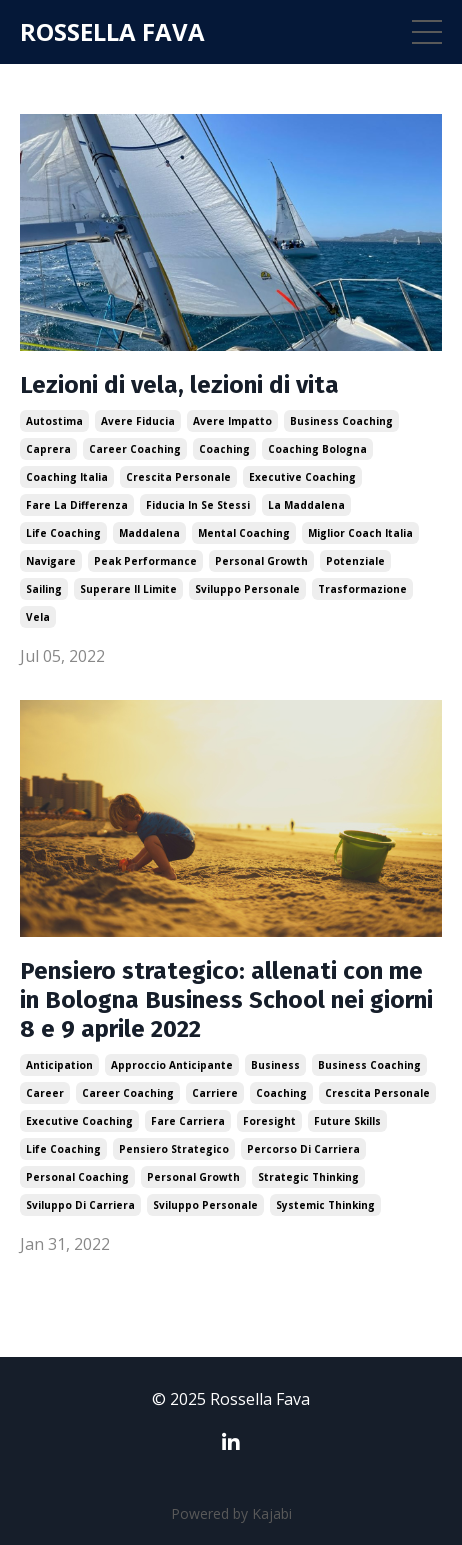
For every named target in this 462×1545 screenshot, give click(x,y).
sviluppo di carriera (80, 1205)
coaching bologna (317, 449)
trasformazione (362, 589)
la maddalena (306, 505)
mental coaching (244, 533)
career (45, 1093)
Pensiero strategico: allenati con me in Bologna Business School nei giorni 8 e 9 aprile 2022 (226, 1000)
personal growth (261, 561)
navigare (51, 561)
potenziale (355, 561)
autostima (54, 421)
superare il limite (128, 589)
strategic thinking (308, 1177)
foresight (269, 1121)
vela (38, 617)
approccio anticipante (172, 1065)
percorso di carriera (303, 1149)
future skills (347, 1121)
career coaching (135, 449)
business (275, 1065)
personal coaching (77, 1177)
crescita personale (178, 477)
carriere (215, 1093)
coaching (224, 449)
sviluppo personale (247, 589)
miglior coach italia (360, 533)
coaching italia (67, 477)
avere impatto (232, 421)
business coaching (341, 421)
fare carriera (188, 1121)
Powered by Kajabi (231, 1513)
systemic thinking (325, 1205)
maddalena (149, 533)
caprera (48, 449)
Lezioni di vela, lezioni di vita (179, 385)
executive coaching (302, 477)
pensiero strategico (174, 1149)
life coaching (63, 533)
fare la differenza (77, 505)
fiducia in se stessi (198, 505)
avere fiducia (138, 421)
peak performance (145, 561)
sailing (44, 589)
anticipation (59, 1065)
